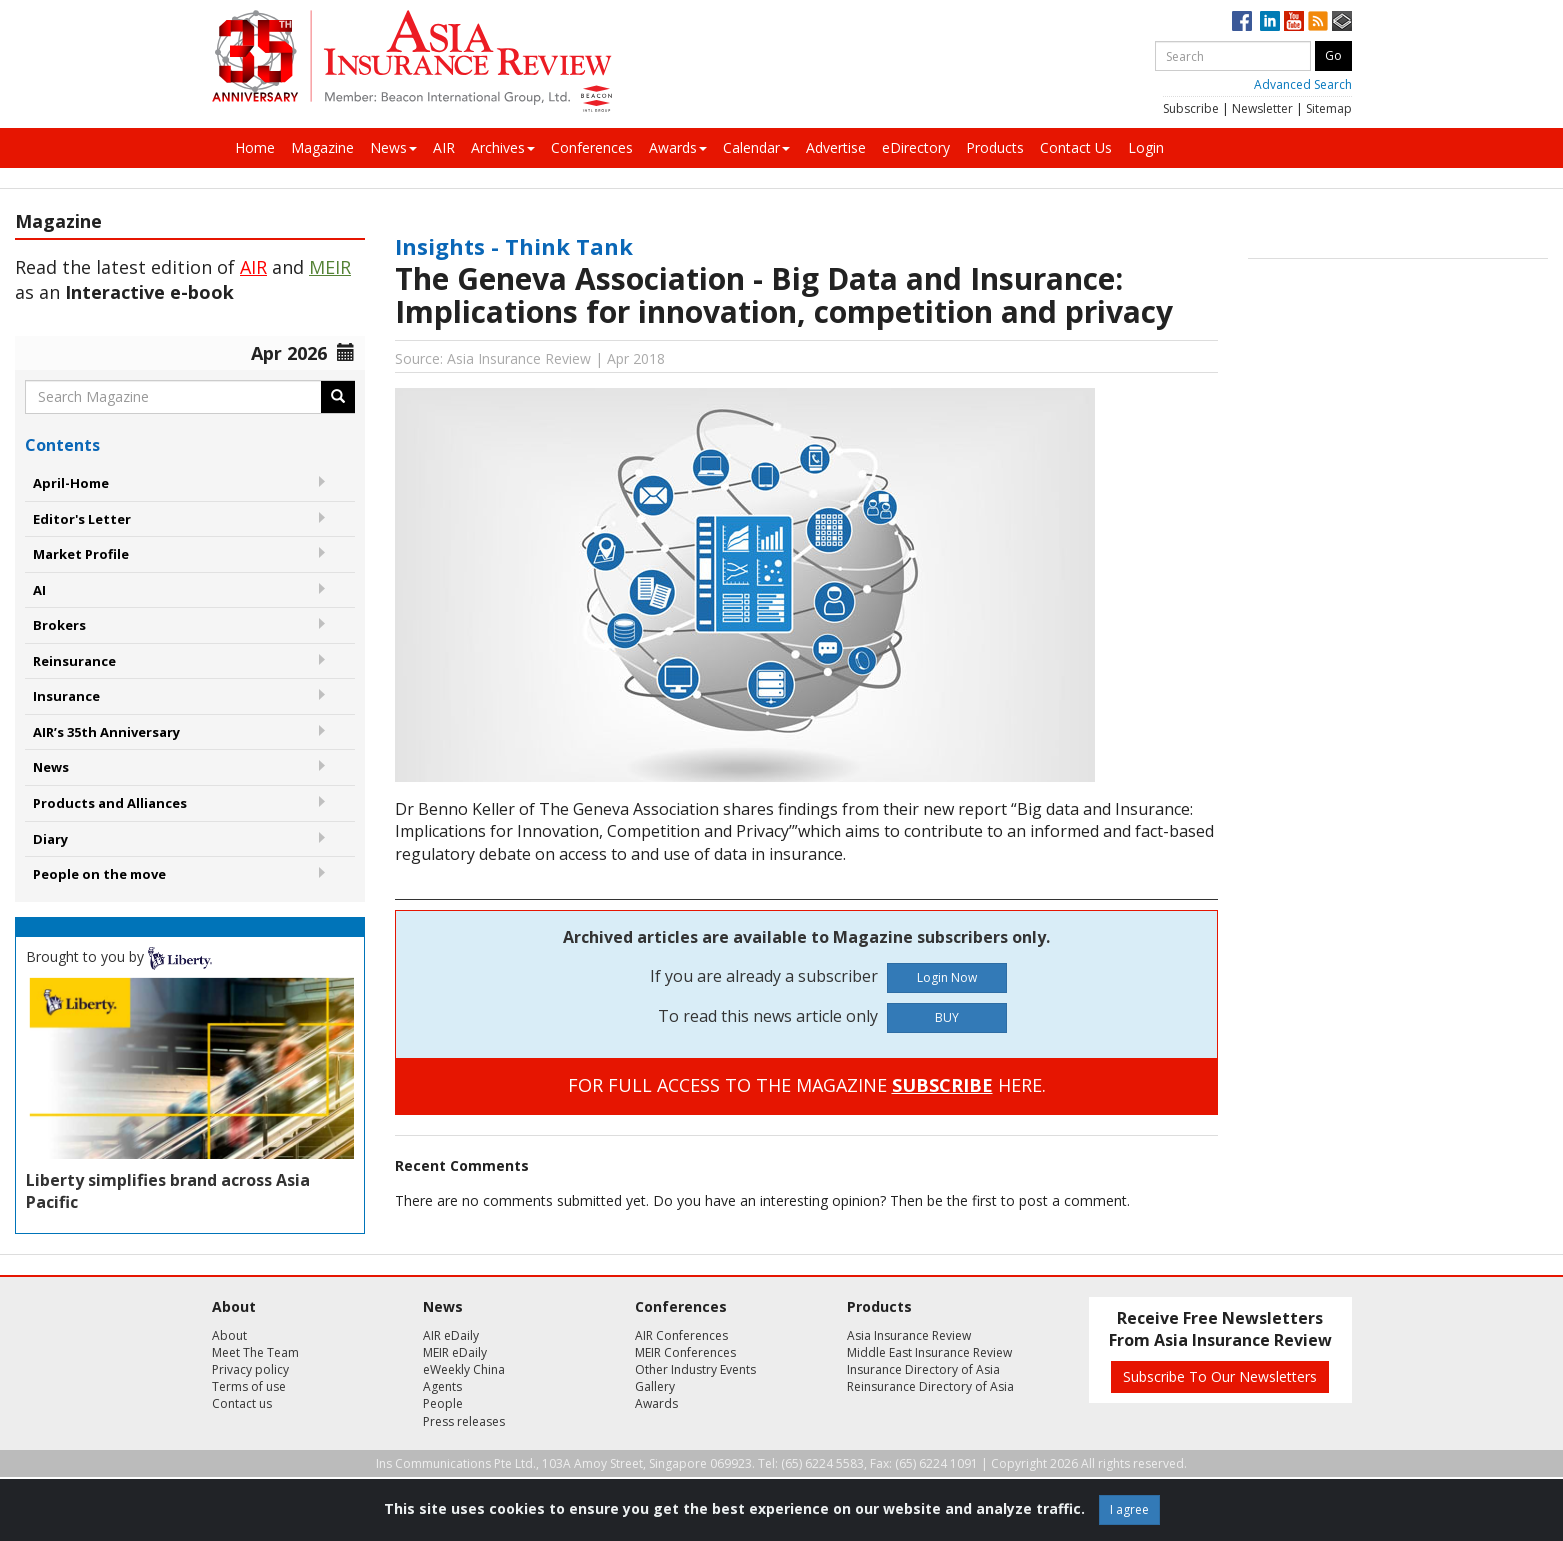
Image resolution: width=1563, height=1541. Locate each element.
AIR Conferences (681, 1335)
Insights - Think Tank (514, 246)
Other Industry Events (695, 1369)
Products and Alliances (110, 803)
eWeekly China (464, 1369)
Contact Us (1076, 147)
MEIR (330, 267)
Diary (50, 839)
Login (1146, 147)
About (229, 1335)
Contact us (242, 1403)
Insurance (66, 696)
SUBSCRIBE (942, 1085)
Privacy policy (250, 1369)
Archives (503, 147)
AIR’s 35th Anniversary (106, 732)
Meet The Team (255, 1352)
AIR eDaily (451, 1335)
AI (39, 590)
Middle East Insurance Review (929, 1352)
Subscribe (1191, 108)
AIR (444, 147)
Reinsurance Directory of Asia (930, 1386)
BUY (947, 1017)
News (393, 147)
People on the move (99, 874)
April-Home (71, 483)
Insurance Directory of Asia (923, 1369)
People (443, 1403)
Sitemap (1329, 108)
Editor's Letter (82, 519)
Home (255, 147)
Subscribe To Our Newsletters (1220, 1376)
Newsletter (1262, 108)
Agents (442, 1386)
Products (995, 147)
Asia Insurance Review (909, 1335)
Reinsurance (74, 661)
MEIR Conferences (685, 1352)
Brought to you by (119, 956)
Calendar (756, 147)
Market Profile (81, 554)
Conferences (592, 147)
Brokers (59, 625)
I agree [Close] (1129, 1509)
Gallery (655, 1386)
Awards (678, 147)
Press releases (464, 1421)
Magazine (322, 147)
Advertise (836, 147)
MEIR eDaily (455, 1352)
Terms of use (249, 1386)
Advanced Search (1303, 84)
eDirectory (916, 147)
